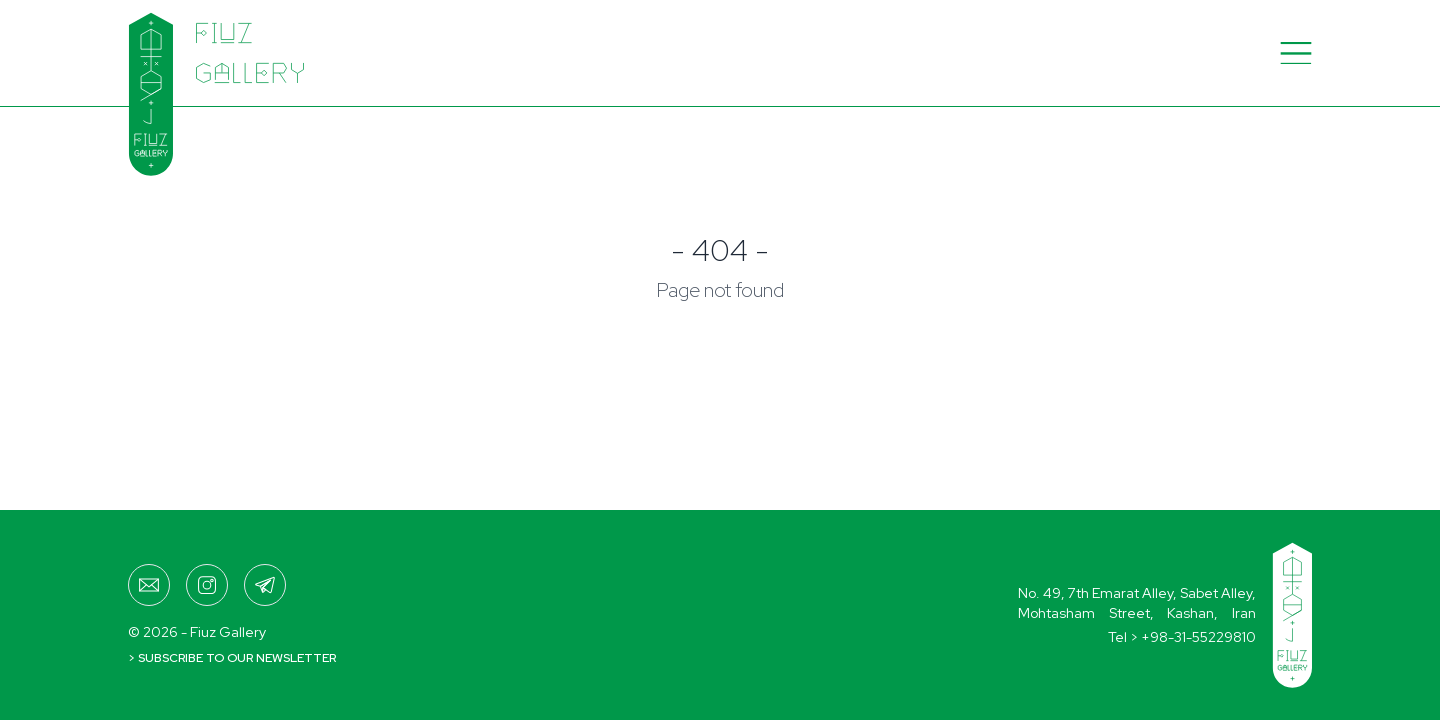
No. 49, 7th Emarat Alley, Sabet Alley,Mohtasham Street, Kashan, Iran (1137, 603)
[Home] (185, 53)
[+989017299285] (265, 585)
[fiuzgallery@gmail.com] (149, 585)
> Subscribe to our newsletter (232, 658)
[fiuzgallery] (207, 585)
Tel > (1182, 637)
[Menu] (1296, 53)
